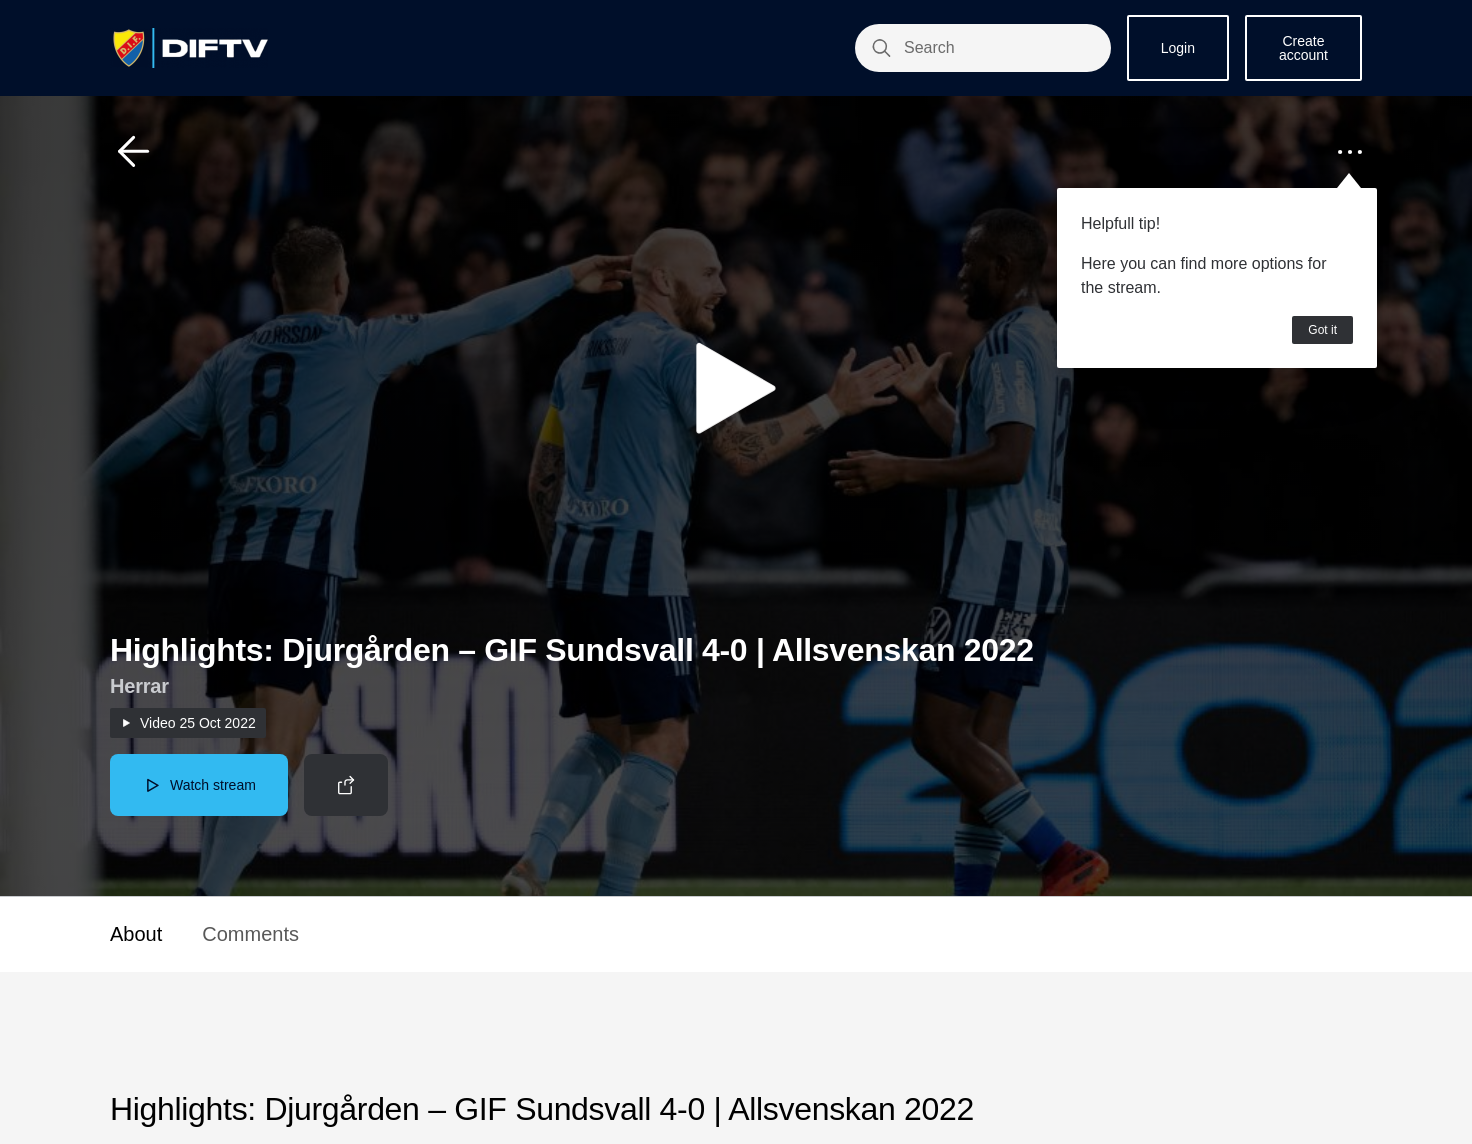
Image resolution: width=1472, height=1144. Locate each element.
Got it (1322, 330)
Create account (1303, 48)
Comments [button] (250, 934)
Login (1178, 48)
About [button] (136, 934)
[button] (134, 152)
